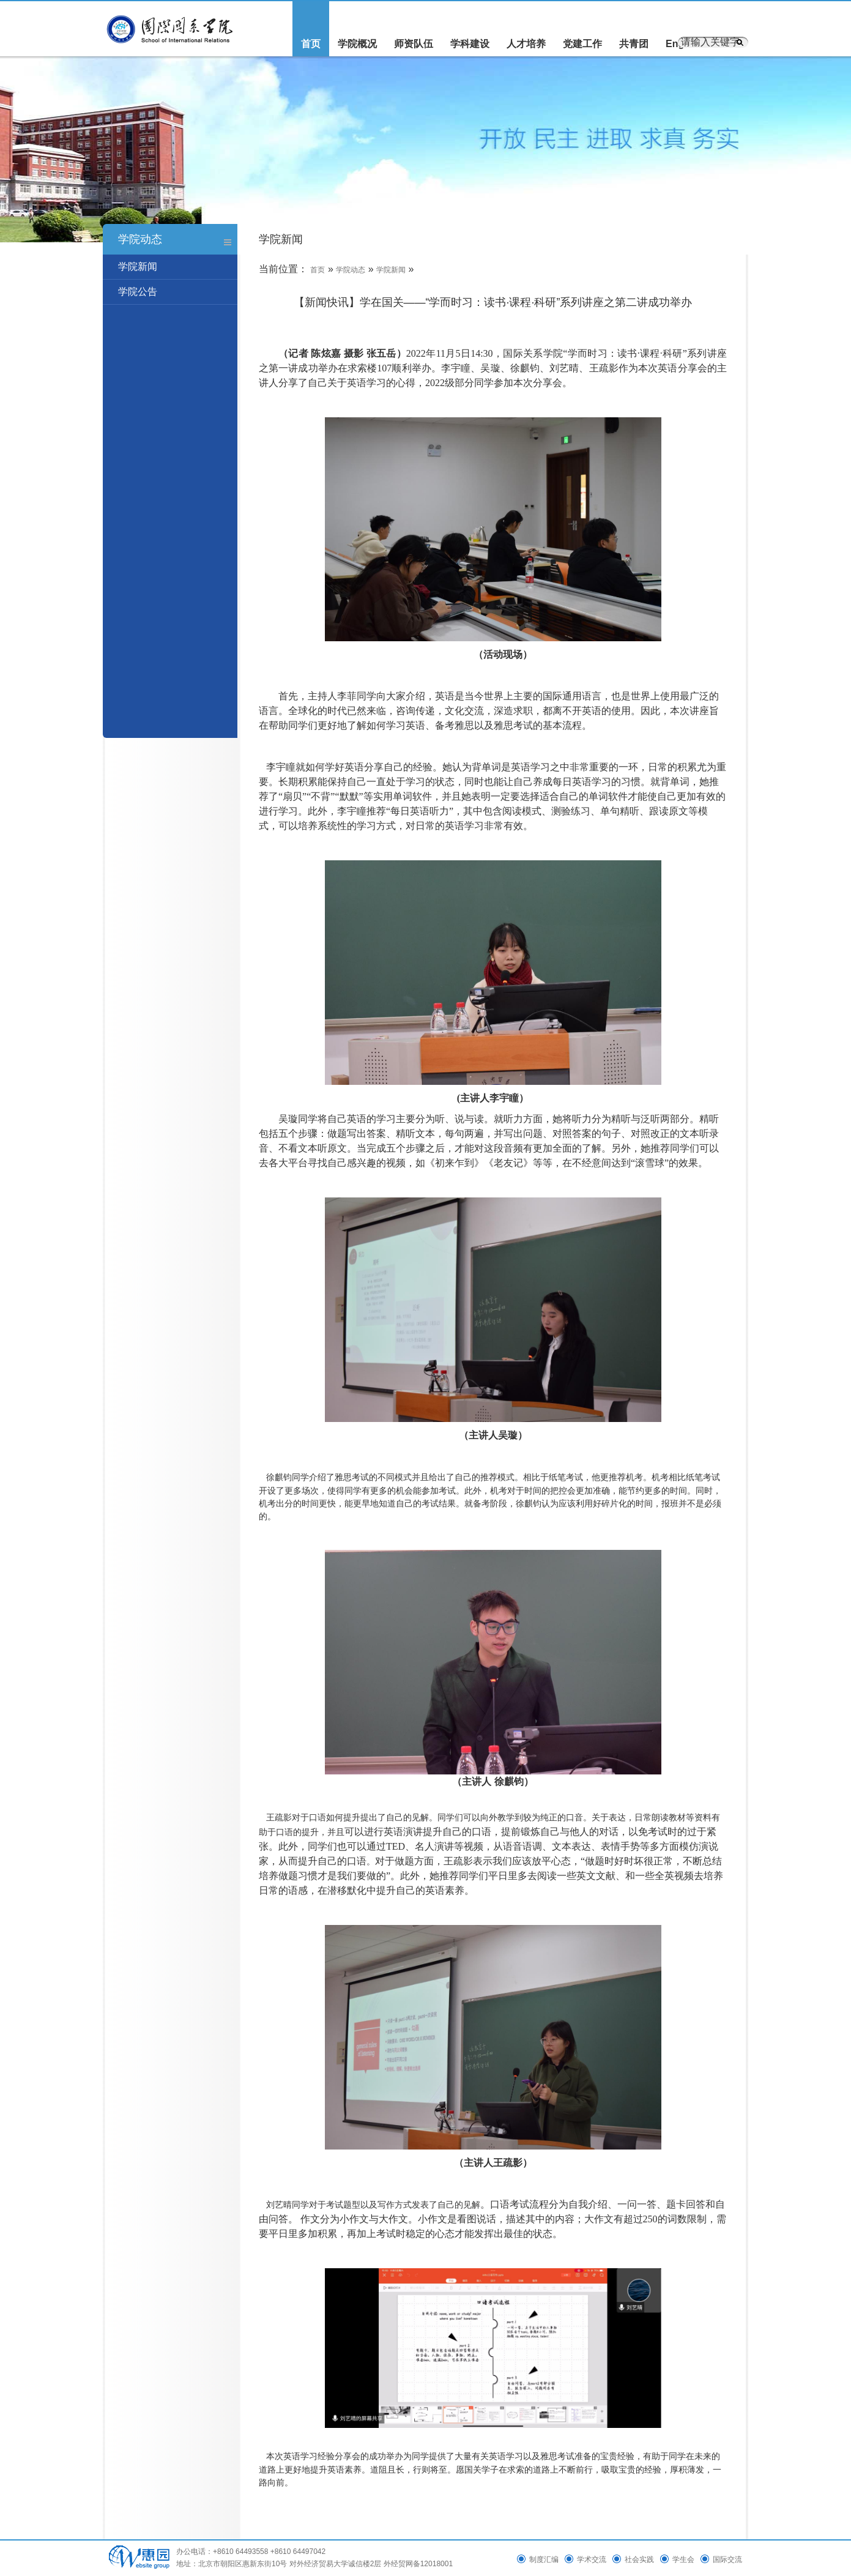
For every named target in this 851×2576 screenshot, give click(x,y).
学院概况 (357, 44)
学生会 (683, 2559)
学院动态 (350, 270)
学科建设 (469, 44)
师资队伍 (413, 44)
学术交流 (591, 2559)
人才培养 (526, 44)
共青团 (633, 44)
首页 (311, 44)
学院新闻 (137, 266)
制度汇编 (544, 2559)
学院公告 (137, 291)
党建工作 (582, 44)
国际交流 (727, 2559)
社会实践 (639, 2559)
